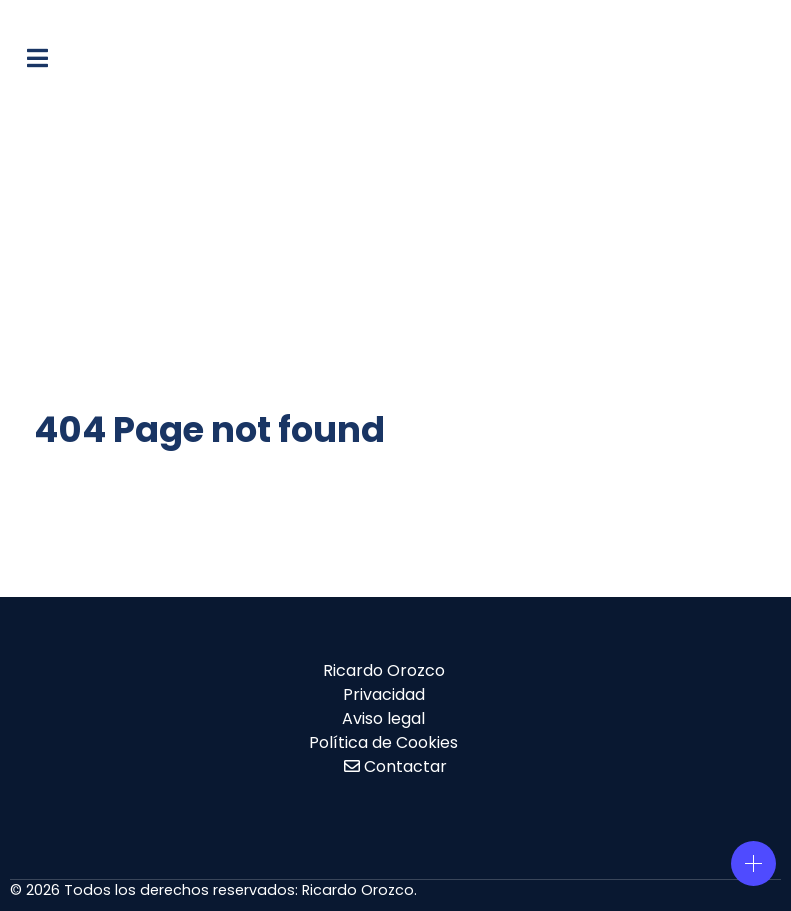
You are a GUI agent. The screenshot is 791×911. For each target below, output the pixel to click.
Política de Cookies (383, 742)
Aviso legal (383, 718)
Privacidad (384, 694)
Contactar (405, 766)
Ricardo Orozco (384, 670)
